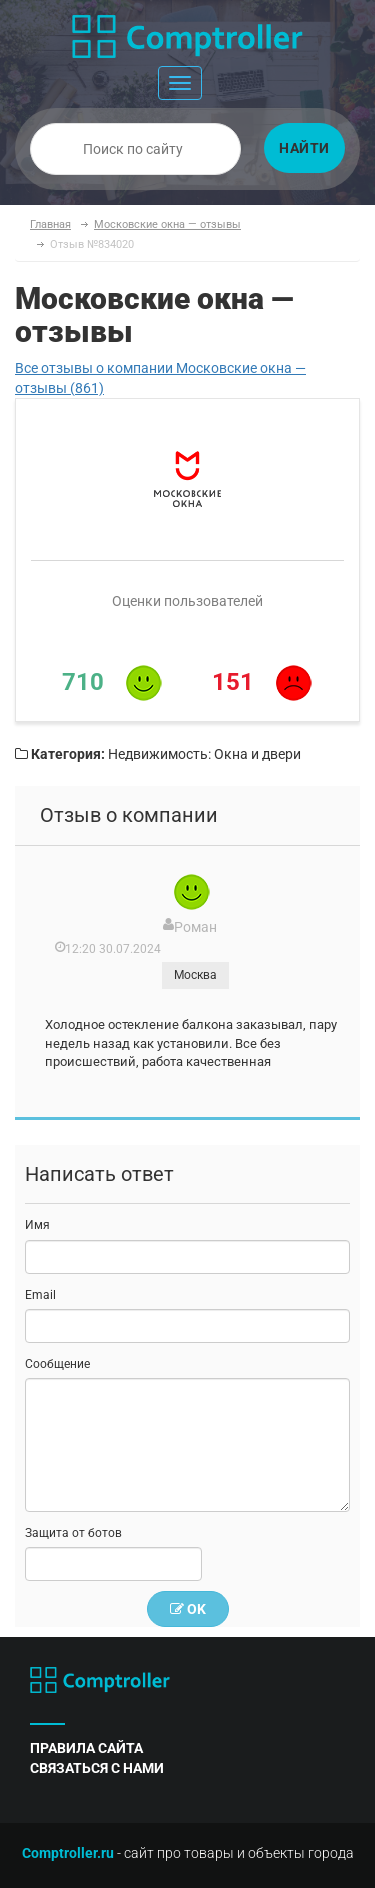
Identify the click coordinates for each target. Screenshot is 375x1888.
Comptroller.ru (68, 1853)
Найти (304, 148)
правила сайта (86, 1748)
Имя (37, 1225)
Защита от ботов (73, 1533)
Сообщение (57, 1364)
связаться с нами (97, 1768)
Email (40, 1295)
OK (188, 1609)
